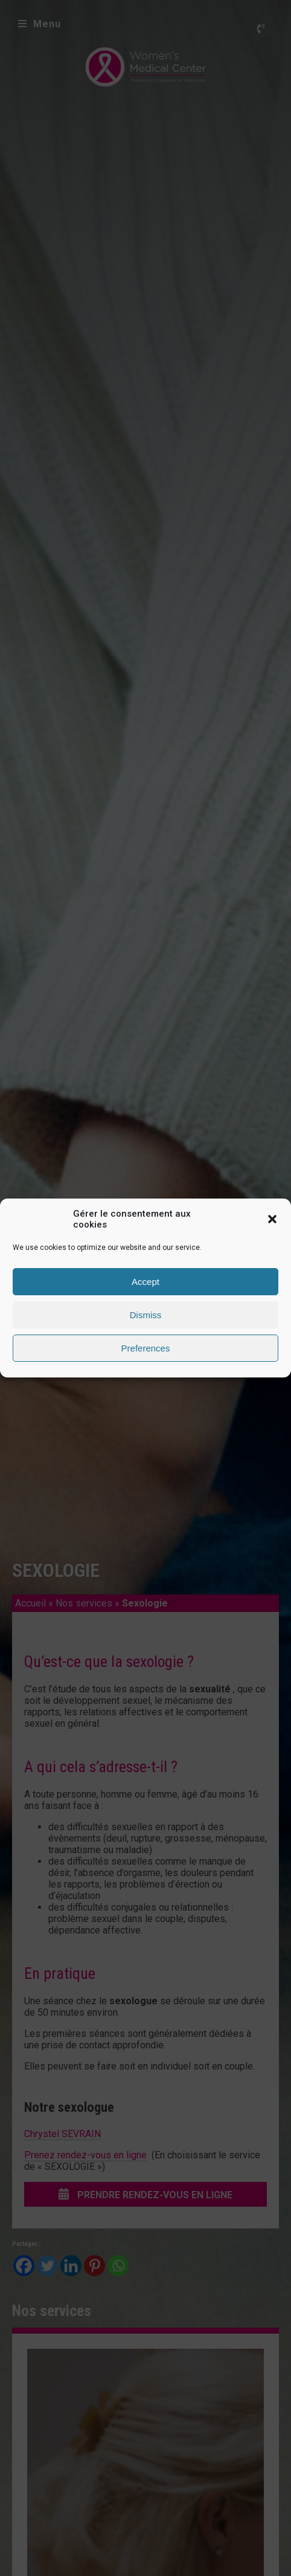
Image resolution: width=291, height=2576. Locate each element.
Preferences (145, 1348)
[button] (272, 1219)
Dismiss (146, 1315)
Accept (145, 1282)
